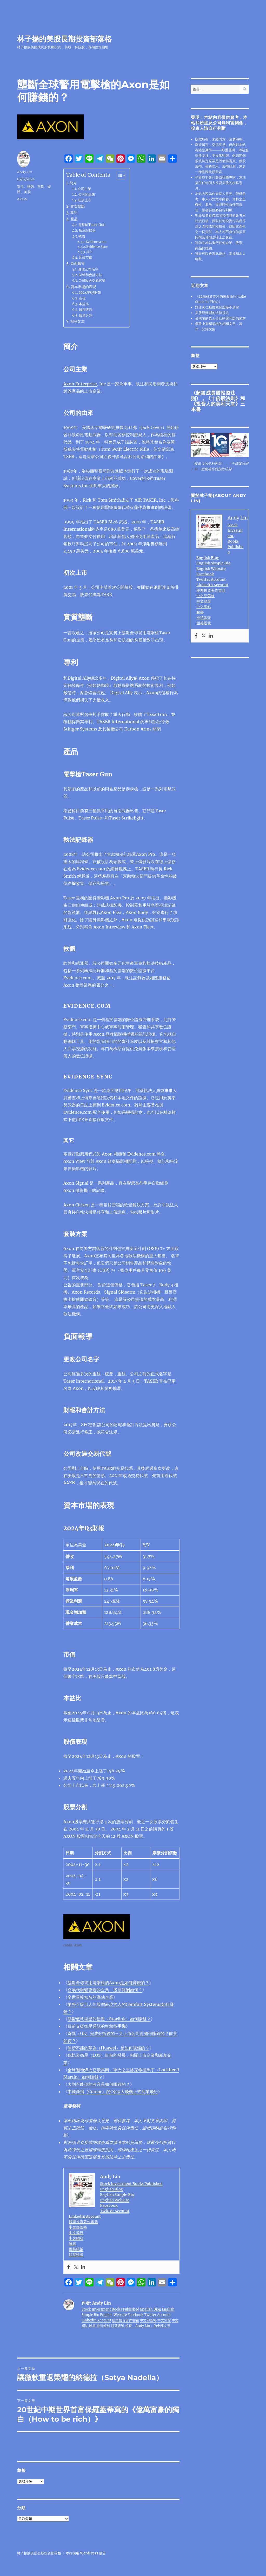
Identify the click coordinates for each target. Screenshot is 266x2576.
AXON (22, 199)
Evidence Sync (97, 247)
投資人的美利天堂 (215, 404)
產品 (74, 219)
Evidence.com (96, 242)
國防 (30, 186)
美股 (27, 192)
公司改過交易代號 (91, 280)
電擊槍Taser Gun (91, 225)
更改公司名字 (88, 269)
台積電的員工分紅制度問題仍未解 (220, 318)
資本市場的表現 (83, 286)
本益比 (84, 304)
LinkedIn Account (85, 2216)
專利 (73, 212)
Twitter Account (114, 2211)
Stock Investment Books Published (131, 2183)
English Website (114, 2200)
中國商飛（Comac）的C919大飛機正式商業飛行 (113, 2091)
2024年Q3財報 (89, 292)
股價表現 (85, 310)
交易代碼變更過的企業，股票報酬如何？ (105, 1989)
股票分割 (85, 315)
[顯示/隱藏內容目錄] (118, 175)
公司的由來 (86, 194)
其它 (89, 252)
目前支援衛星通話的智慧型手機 (97, 2026)
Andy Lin (24, 172)
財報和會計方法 (90, 275)
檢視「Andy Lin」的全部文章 (147, 2326)
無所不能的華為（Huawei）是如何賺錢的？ (108, 2048)
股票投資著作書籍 (83, 2221)
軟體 (81, 236)
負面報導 (77, 263)
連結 (222, 253)
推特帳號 (76, 2249)
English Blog (111, 2189)
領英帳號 (76, 2254)
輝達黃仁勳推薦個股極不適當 (217, 307)
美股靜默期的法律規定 (212, 313)
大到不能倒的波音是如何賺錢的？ (99, 2084)
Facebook (108, 2205)
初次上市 (84, 200)
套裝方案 (85, 257)
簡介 (73, 183)
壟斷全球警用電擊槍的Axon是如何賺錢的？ (108, 1982)
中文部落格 (78, 2227)
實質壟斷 (77, 206)
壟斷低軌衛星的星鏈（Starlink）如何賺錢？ (109, 2018)
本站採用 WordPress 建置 (86, 2553)
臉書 (72, 2243)
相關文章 (77, 321)
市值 (82, 298)
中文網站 (76, 2238)
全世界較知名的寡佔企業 (90, 1997)
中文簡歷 (76, 2232)
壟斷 (40, 186)
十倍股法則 (223, 398)
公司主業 (84, 189)
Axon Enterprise (80, 383)
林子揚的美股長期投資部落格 (64, 39)
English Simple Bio (117, 2194)
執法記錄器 (87, 230)
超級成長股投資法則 (216, 469)
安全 (20, 186)
